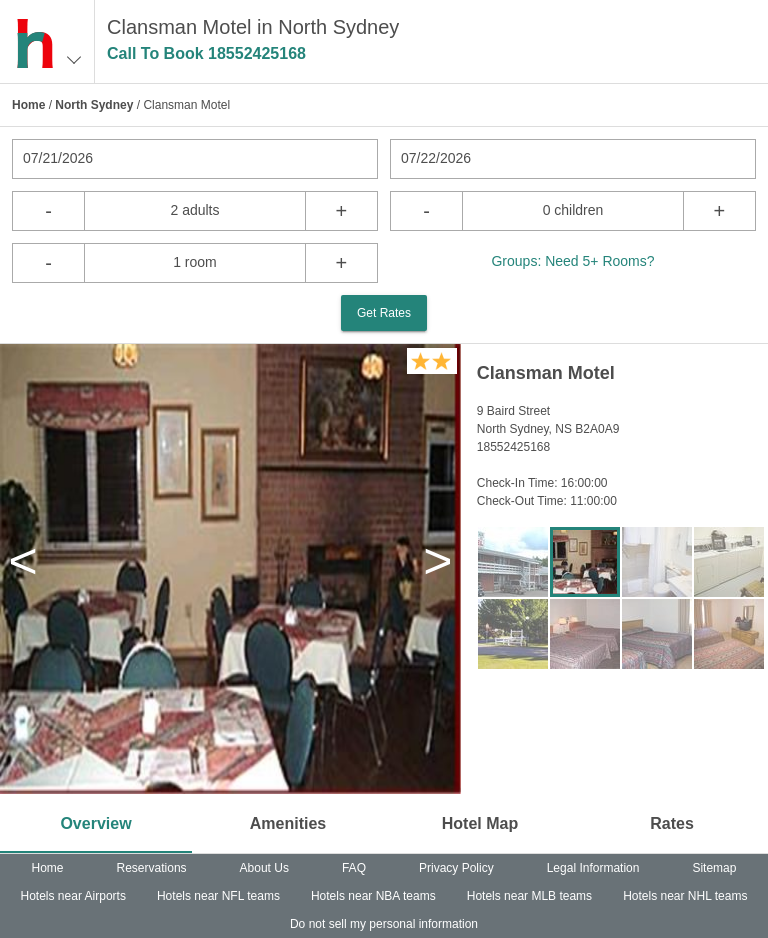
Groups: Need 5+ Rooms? (572, 261)
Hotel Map (480, 823)
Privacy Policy (456, 868)
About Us (264, 868)
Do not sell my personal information (384, 924)
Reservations (152, 868)
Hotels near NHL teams (685, 896)
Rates (672, 823)
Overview (95, 823)
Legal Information (593, 868)
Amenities (288, 823)
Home (28, 105)
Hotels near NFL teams (218, 896)
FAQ (354, 868)
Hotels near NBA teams (373, 896)
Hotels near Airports (73, 896)
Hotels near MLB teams (529, 896)
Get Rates (384, 313)
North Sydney (94, 105)
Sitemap (714, 868)
